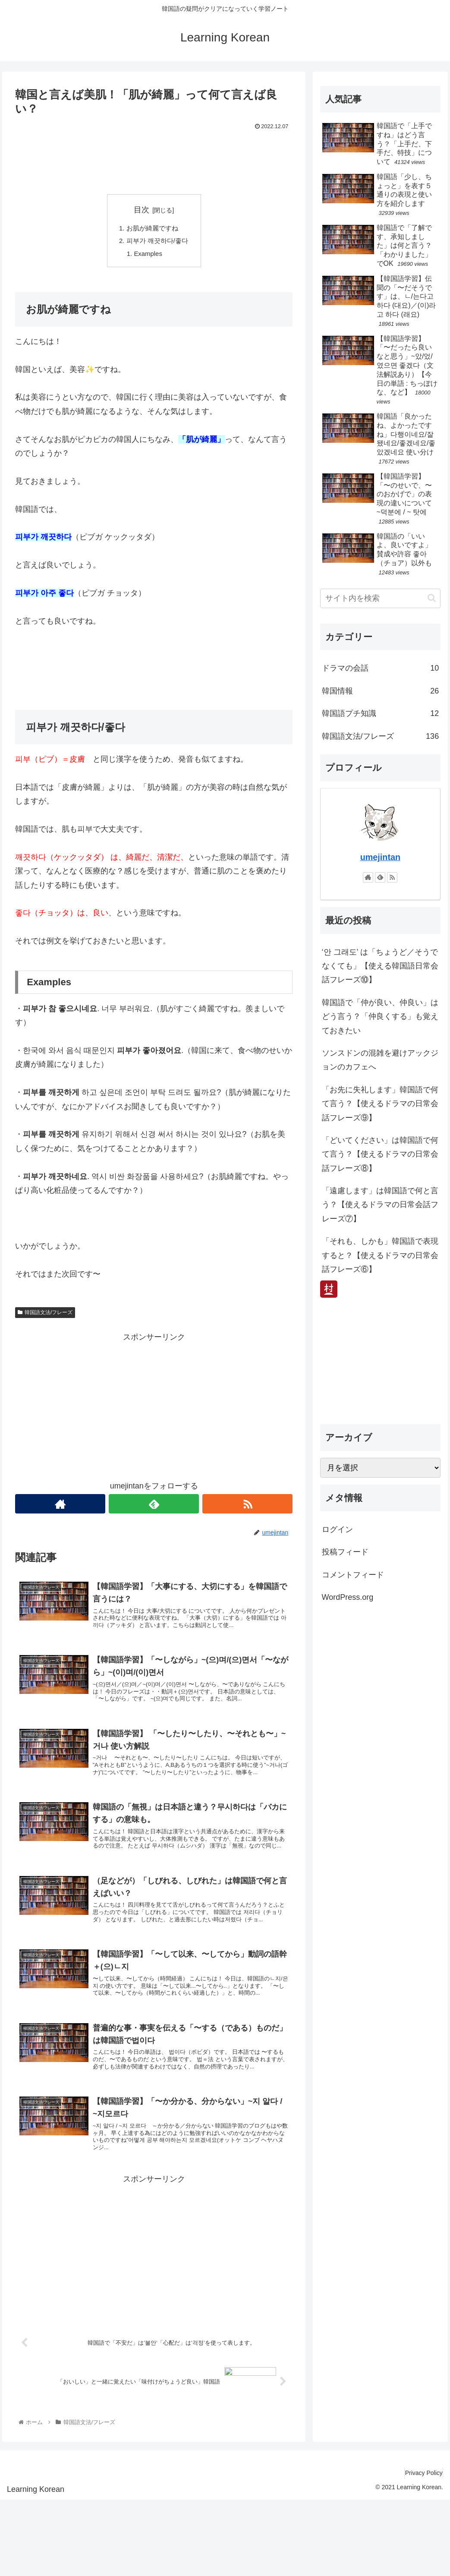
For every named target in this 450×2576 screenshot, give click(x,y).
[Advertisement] (154, 158)
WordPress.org (348, 1597)
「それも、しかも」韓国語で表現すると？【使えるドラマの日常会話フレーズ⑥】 (380, 1255)
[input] (380, 598)
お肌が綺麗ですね (151, 229)
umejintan (380, 857)
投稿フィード (345, 1552)
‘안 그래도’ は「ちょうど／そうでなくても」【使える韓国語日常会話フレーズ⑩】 (380, 966)
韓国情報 (380, 691)
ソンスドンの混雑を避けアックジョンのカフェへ (380, 1060)
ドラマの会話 (380, 668)
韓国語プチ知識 (380, 713)
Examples (148, 257)
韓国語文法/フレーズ (45, 1316)
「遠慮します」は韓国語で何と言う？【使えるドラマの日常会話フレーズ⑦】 (380, 1204)
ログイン (337, 1529)
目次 (141, 209)
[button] (431, 598)
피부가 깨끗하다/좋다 (157, 243)
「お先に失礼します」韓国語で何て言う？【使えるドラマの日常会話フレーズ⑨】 (380, 1103)
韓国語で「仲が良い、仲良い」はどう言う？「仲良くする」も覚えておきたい (380, 1016)
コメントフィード (353, 1574)
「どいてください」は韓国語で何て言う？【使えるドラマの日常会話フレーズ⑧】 (380, 1154)
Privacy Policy (419, 2549)
